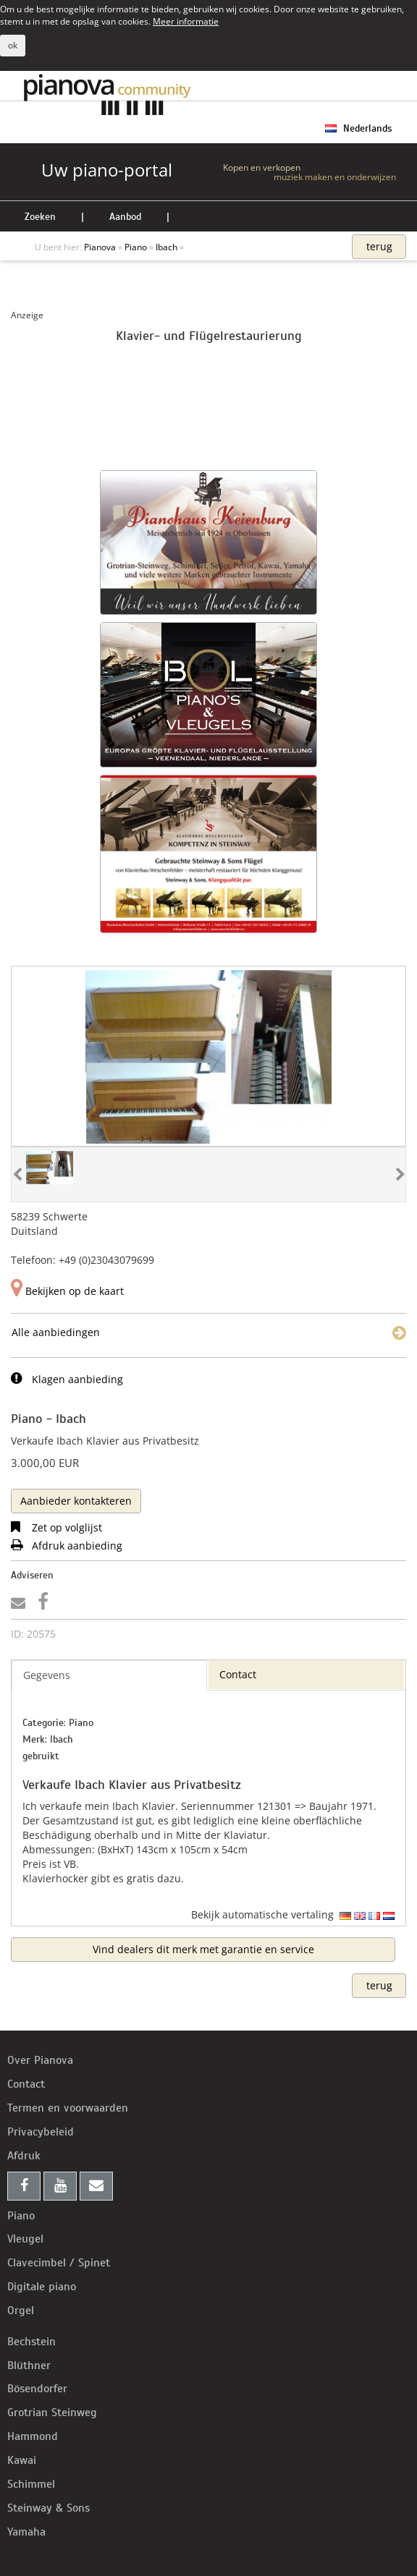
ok (12, 45)
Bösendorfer (37, 2388)
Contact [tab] (237, 1674)
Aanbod (125, 217)
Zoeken (40, 217)
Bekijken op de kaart (67, 1291)
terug (379, 246)
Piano (21, 2216)
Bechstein (31, 2341)
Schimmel (31, 2484)
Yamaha (26, 2532)
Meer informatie (186, 21)
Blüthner (29, 2365)
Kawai (21, 2460)
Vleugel (25, 2239)
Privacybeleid (40, 2132)
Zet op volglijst (56, 1527)
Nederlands (358, 128)
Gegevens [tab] (46, 1675)
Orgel (20, 2310)
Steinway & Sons (48, 2508)
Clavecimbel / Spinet (58, 2263)
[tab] (76, 1500)
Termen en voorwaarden (67, 2108)
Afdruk (24, 2155)
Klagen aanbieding (67, 1379)
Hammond (32, 2436)
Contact (26, 2084)
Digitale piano (41, 2286)
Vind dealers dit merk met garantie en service (203, 1949)
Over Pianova (40, 2060)
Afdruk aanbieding (66, 1545)
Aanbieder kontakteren (76, 1501)
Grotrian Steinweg (52, 2412)
